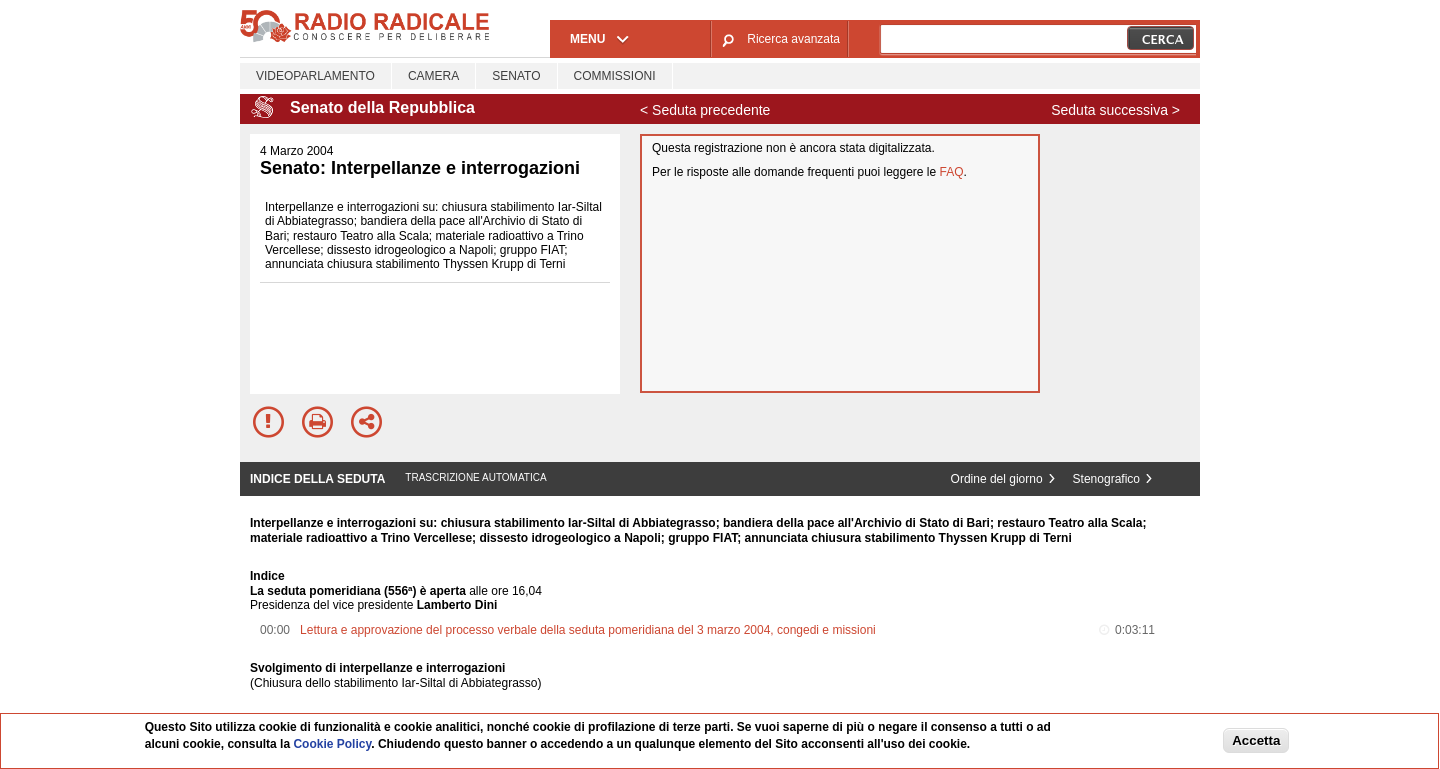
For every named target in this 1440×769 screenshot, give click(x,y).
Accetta (1256, 740)
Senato (516, 76)
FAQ (952, 172)
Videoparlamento (315, 76)
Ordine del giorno (997, 479)
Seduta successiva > (1115, 110)
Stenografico (1106, 479)
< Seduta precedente (705, 110)
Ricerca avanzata (793, 39)
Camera (433, 76)
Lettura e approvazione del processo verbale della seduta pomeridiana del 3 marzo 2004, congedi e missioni (588, 630)
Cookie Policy (332, 744)
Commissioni (615, 76)
